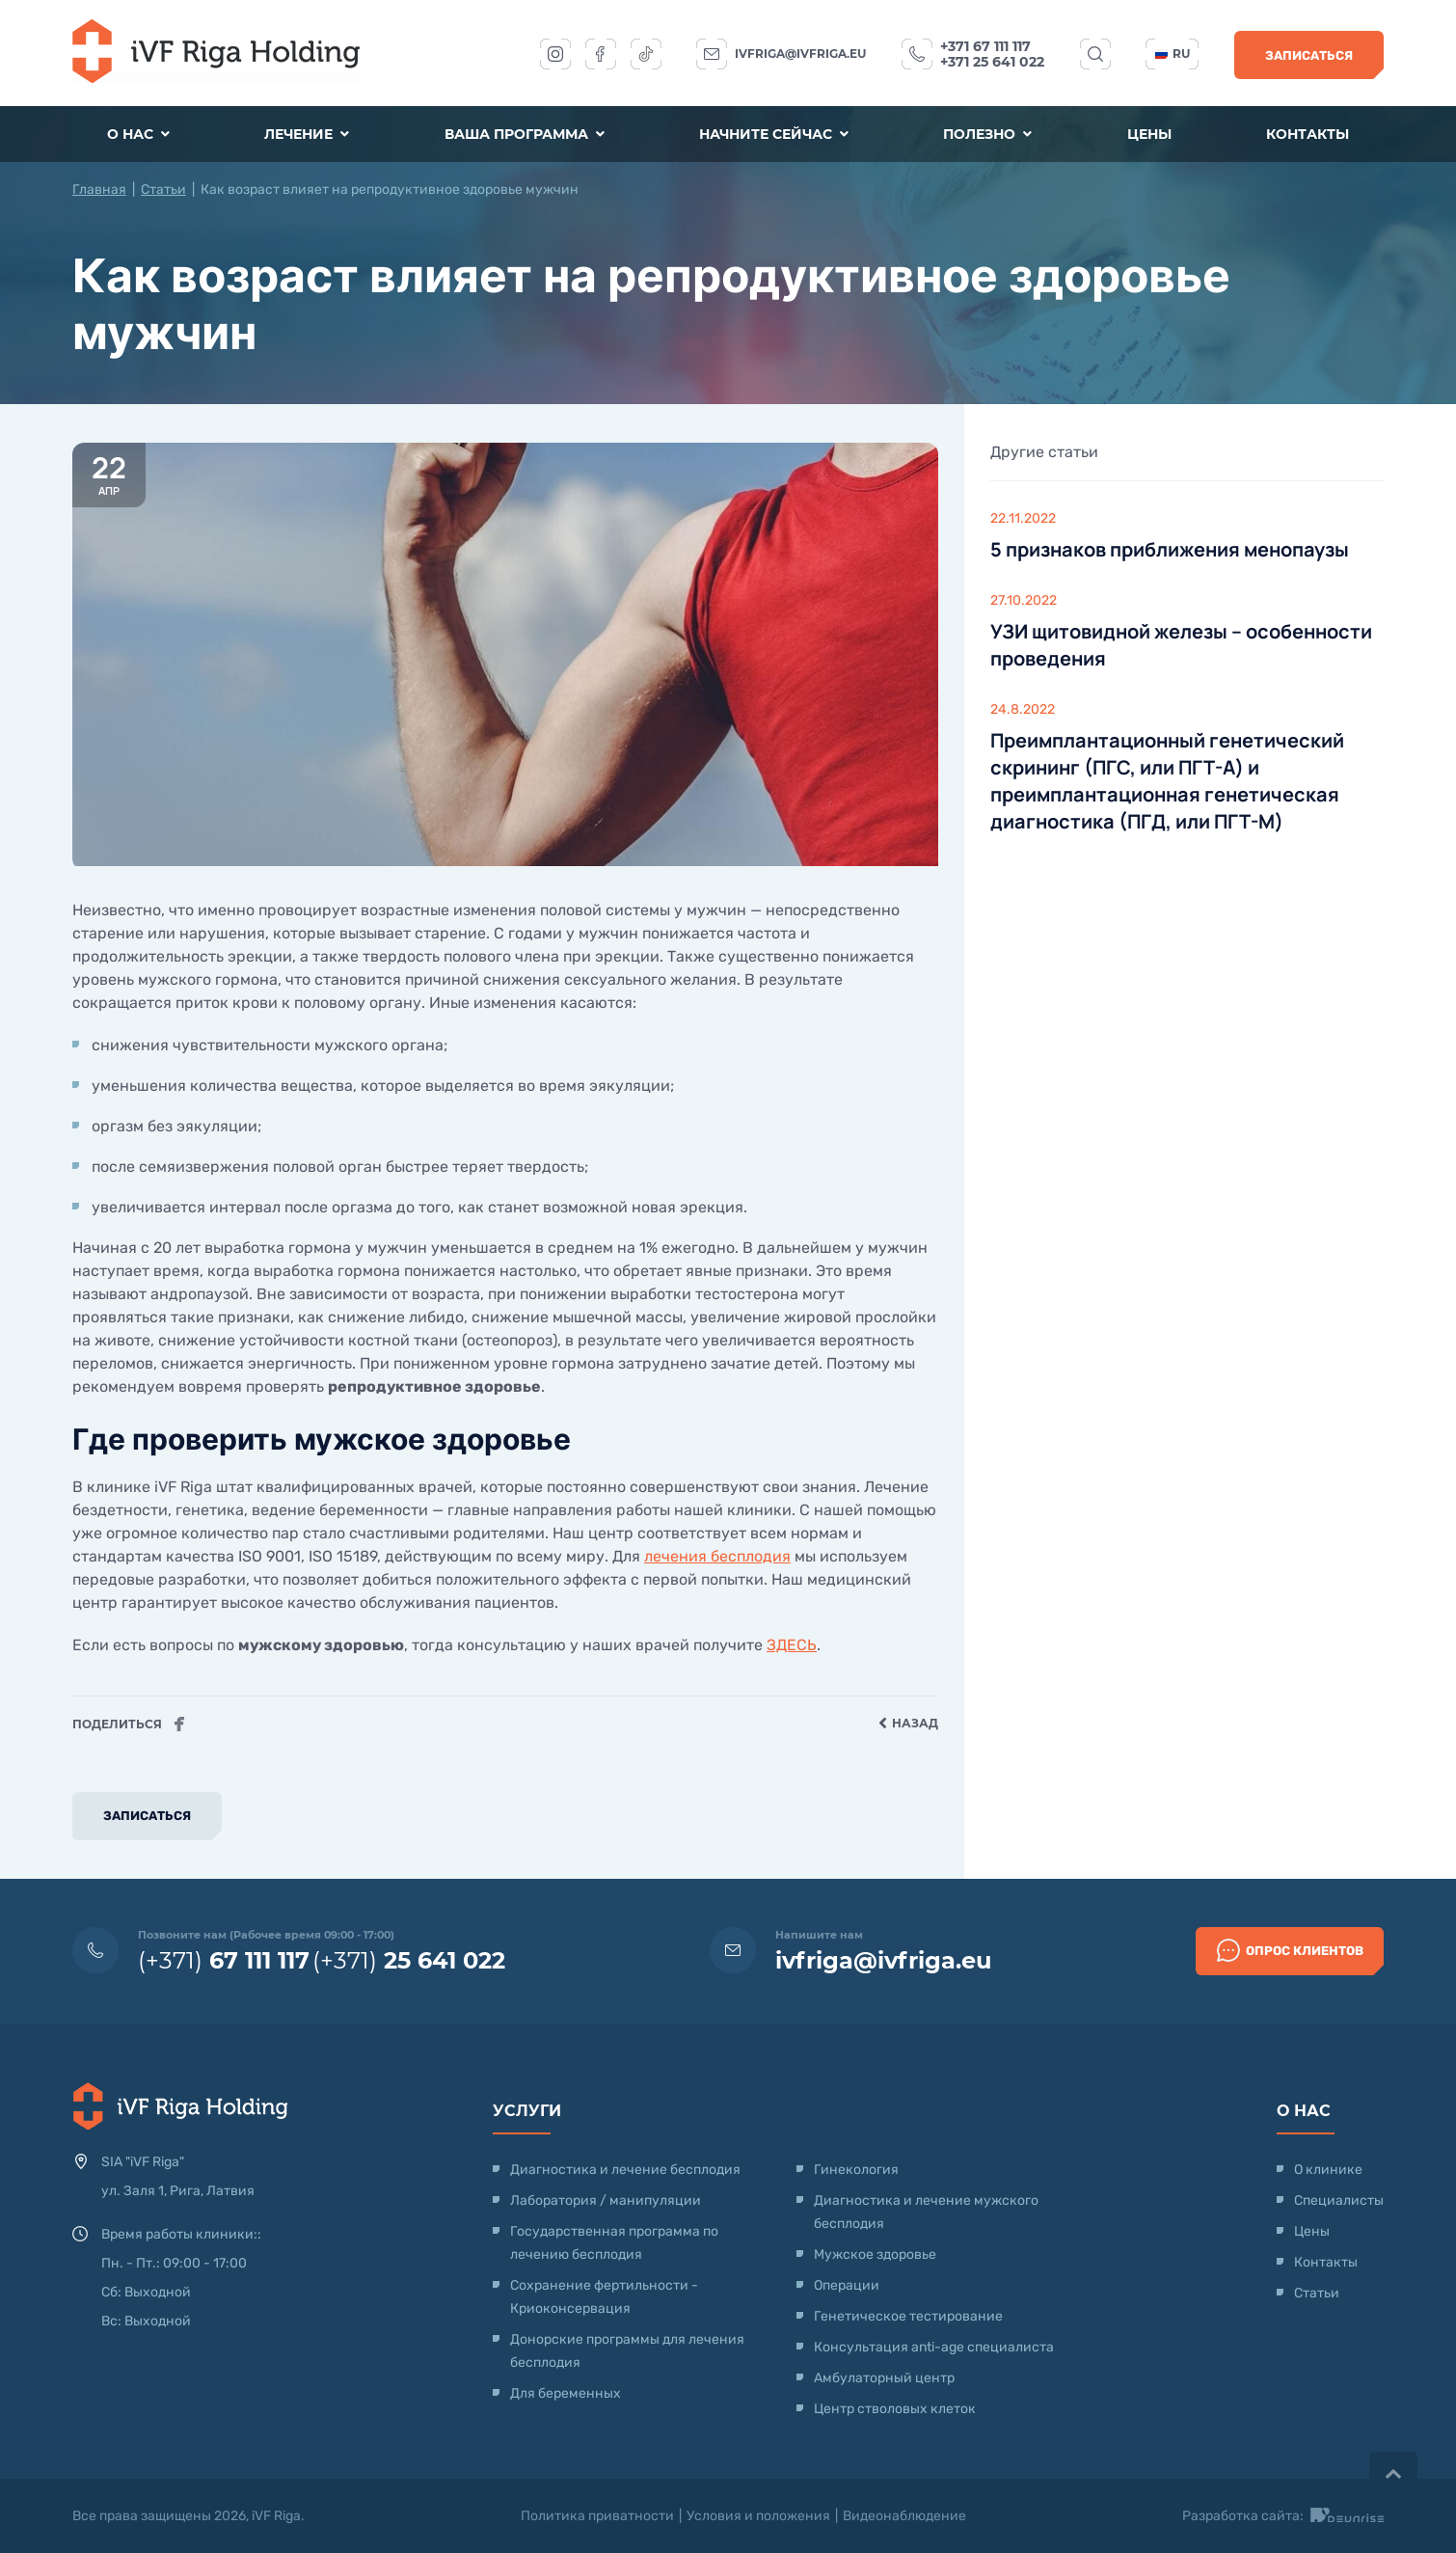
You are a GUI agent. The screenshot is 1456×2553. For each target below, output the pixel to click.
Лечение (306, 134)
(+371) (224, 1960)
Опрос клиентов (1290, 1950)
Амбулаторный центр (884, 2378)
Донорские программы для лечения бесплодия (627, 2351)
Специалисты (1339, 2200)
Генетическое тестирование (908, 2316)
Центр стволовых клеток (895, 2409)
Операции (846, 2285)
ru (1172, 53)
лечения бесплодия (717, 1556)
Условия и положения (758, 2516)
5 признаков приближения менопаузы (1169, 549)
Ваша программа (525, 134)
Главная (99, 189)
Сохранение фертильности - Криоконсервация (604, 2297)
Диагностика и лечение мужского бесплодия (926, 2212)
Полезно (987, 134)
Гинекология (856, 2169)
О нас (138, 134)
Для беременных (565, 2393)
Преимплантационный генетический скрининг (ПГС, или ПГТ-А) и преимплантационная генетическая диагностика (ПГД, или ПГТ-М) (1167, 780)
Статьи (163, 189)
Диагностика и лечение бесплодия (625, 2169)
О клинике (1328, 2169)
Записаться (1309, 55)
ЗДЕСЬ (792, 1645)
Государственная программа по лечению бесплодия (614, 2243)
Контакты (1307, 134)
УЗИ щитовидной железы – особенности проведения (1181, 644)
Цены (1149, 134)
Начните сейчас (774, 134)
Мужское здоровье (875, 2254)
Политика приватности (597, 2516)
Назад (908, 1723)
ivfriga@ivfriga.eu (800, 53)
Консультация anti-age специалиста (934, 2347)
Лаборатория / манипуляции (605, 2200)
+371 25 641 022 (992, 61)
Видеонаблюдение (904, 2516)
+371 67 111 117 (985, 46)
